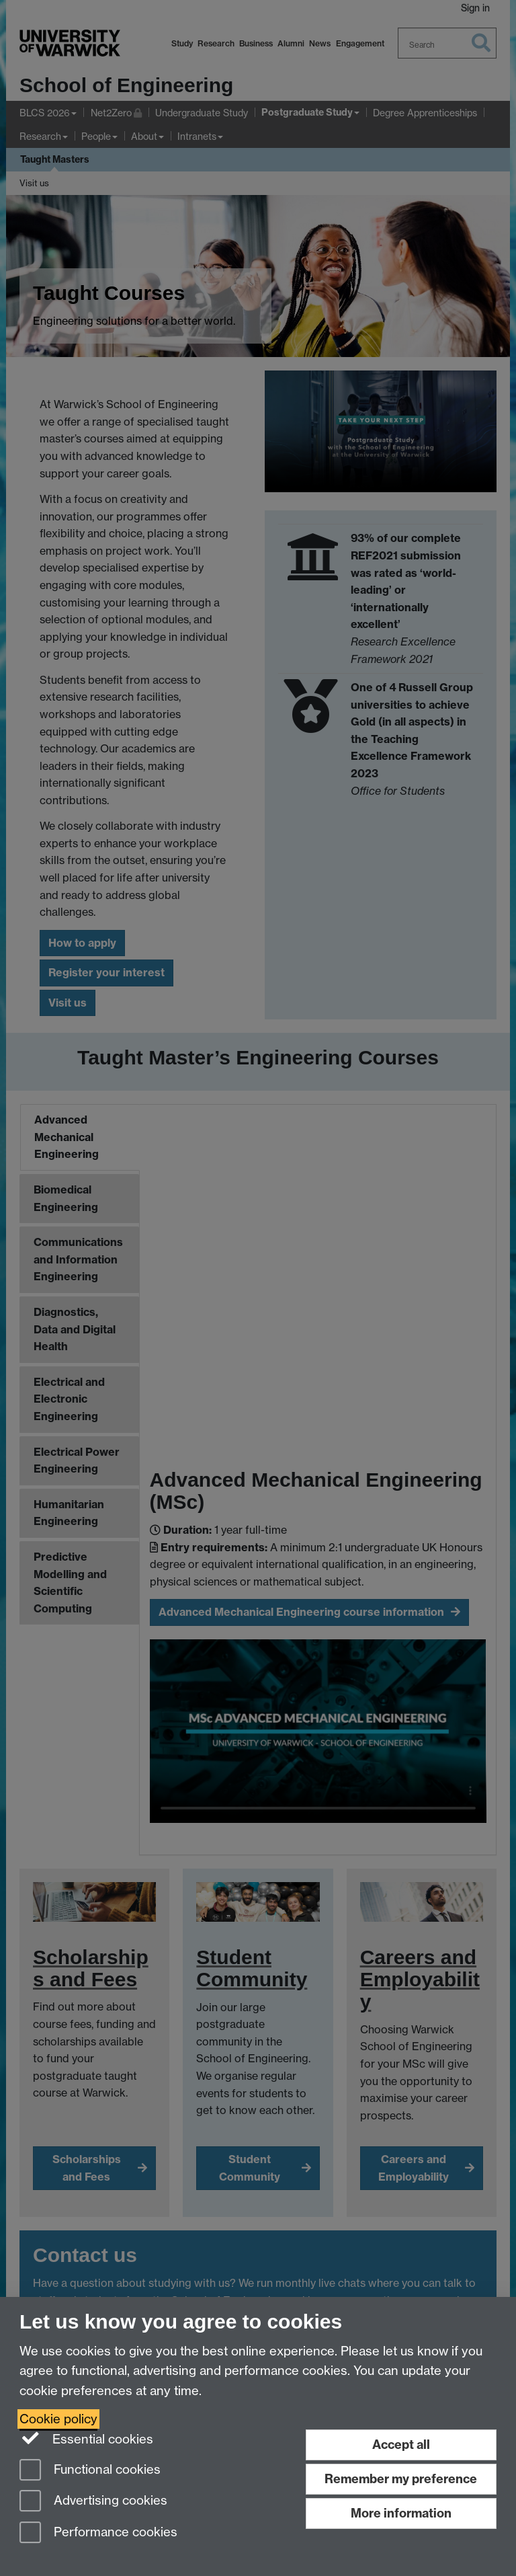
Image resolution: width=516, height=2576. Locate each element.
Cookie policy (58, 2419)
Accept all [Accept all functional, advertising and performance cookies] (401, 2444)
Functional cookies (90, 2470)
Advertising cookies (93, 2501)
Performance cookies (98, 2533)
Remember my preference (401, 2479)
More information (401, 2513)
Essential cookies (86, 2438)
